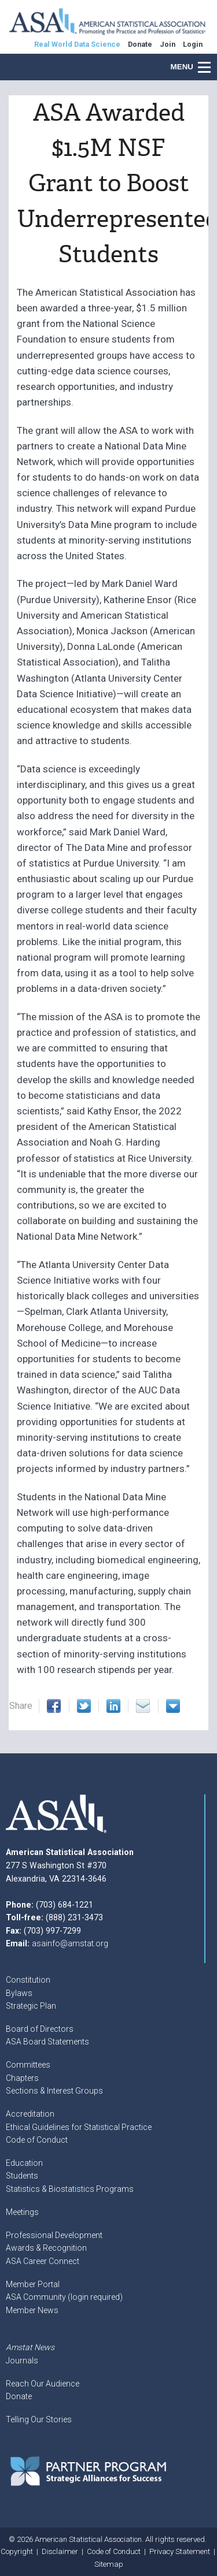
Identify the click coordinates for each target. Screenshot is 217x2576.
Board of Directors (39, 2029)
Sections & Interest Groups (54, 2090)
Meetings (22, 2212)
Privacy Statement (179, 2551)
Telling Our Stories (39, 2419)
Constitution (28, 1979)
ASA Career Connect (42, 2261)
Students (22, 2175)
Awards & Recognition (46, 2247)
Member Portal (33, 2284)
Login (193, 44)
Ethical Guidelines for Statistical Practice (79, 2127)
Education (24, 2163)
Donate (19, 2396)
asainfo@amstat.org (70, 1943)
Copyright (17, 2551)
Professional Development (54, 2235)
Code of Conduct (37, 2139)
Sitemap (108, 2564)
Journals (22, 2360)
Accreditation (30, 2113)
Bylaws (19, 1993)
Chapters (22, 2078)
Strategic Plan (31, 2005)
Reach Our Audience (42, 2383)
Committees (28, 2064)
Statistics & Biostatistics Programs (70, 2189)
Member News (32, 2310)
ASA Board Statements (47, 2041)
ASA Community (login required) (64, 2297)
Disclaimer (60, 2551)
